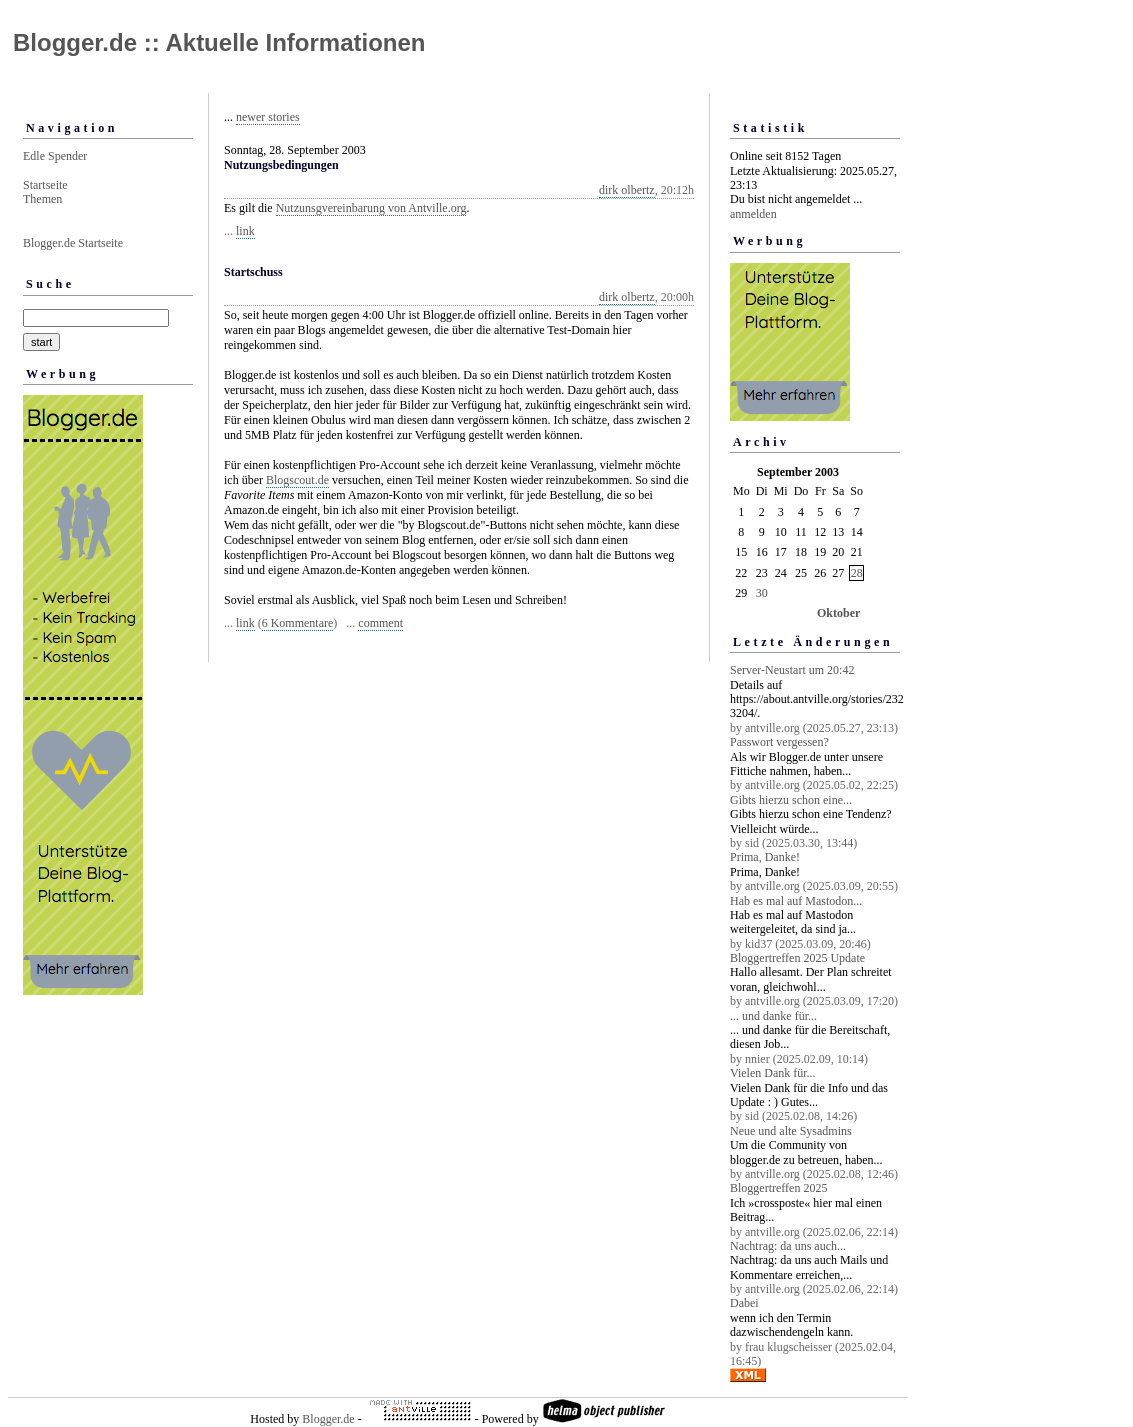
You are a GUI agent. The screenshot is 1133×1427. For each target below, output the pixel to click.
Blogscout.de (297, 480)
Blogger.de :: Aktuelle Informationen (219, 42)
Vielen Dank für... (773, 1073)
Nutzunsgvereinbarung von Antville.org (371, 208)
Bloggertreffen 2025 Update (797, 958)
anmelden (753, 214)
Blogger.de (328, 1419)
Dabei (744, 1303)
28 (857, 573)
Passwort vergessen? (779, 742)
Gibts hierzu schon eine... (791, 800)
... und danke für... (773, 1016)
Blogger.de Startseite (73, 243)
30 (762, 593)
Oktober (838, 613)
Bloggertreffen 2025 (778, 1188)
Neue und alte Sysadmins (791, 1131)
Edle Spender (55, 156)
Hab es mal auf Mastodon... (796, 901)
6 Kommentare (298, 623)
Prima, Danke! (765, 857)
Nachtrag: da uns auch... (788, 1246)
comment (380, 623)
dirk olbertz (627, 190)
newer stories (268, 117)
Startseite (45, 185)
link (245, 231)
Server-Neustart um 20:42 (792, 670)
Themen (42, 199)
